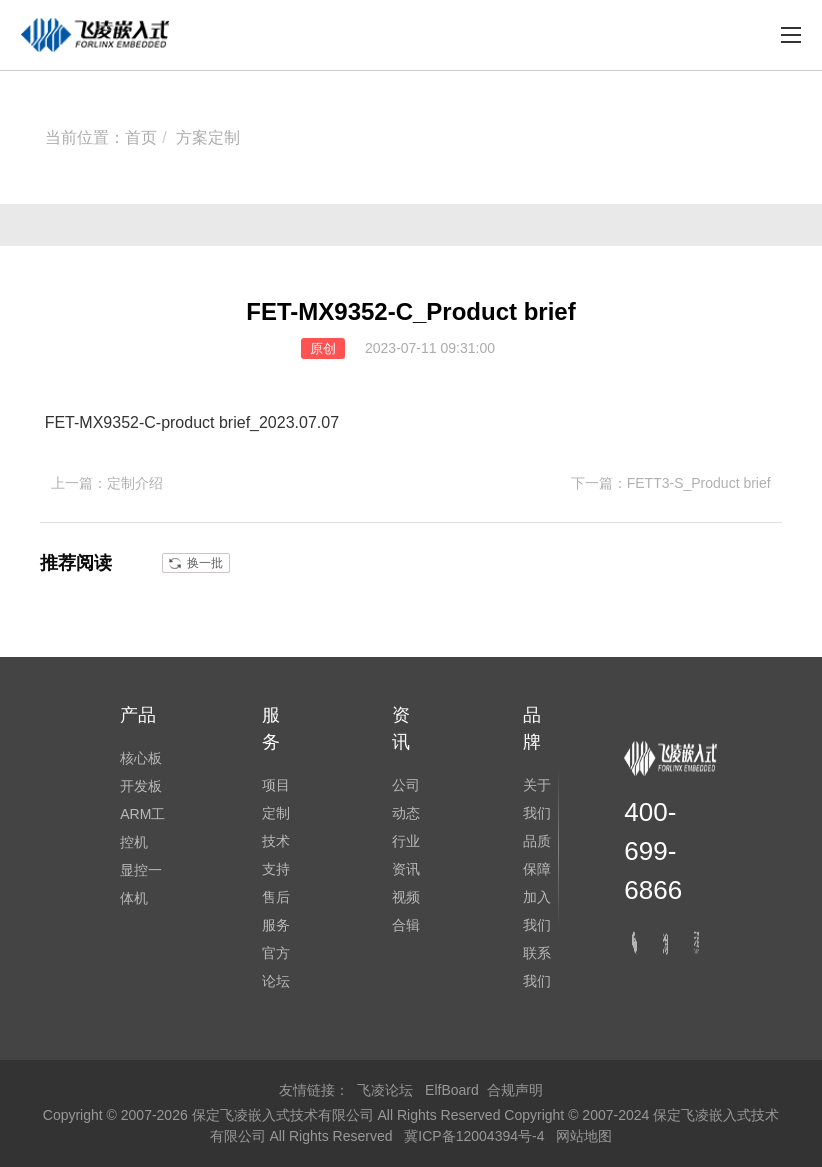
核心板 (141, 758)
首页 (141, 137)
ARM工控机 (142, 828)
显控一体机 (141, 884)
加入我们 (537, 911)
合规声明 (515, 1090)
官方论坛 (276, 967)
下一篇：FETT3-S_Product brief (671, 483)
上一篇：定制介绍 (107, 483)
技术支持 (276, 855)
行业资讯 (406, 855)
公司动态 (406, 799)
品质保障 (537, 855)
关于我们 (537, 799)
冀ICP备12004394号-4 (476, 1136)
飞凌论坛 (385, 1090)
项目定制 (276, 799)
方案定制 (208, 137)
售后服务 (276, 911)
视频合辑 (406, 911)
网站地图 (584, 1136)
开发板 (141, 786)
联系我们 (537, 967)
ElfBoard (452, 1090)
